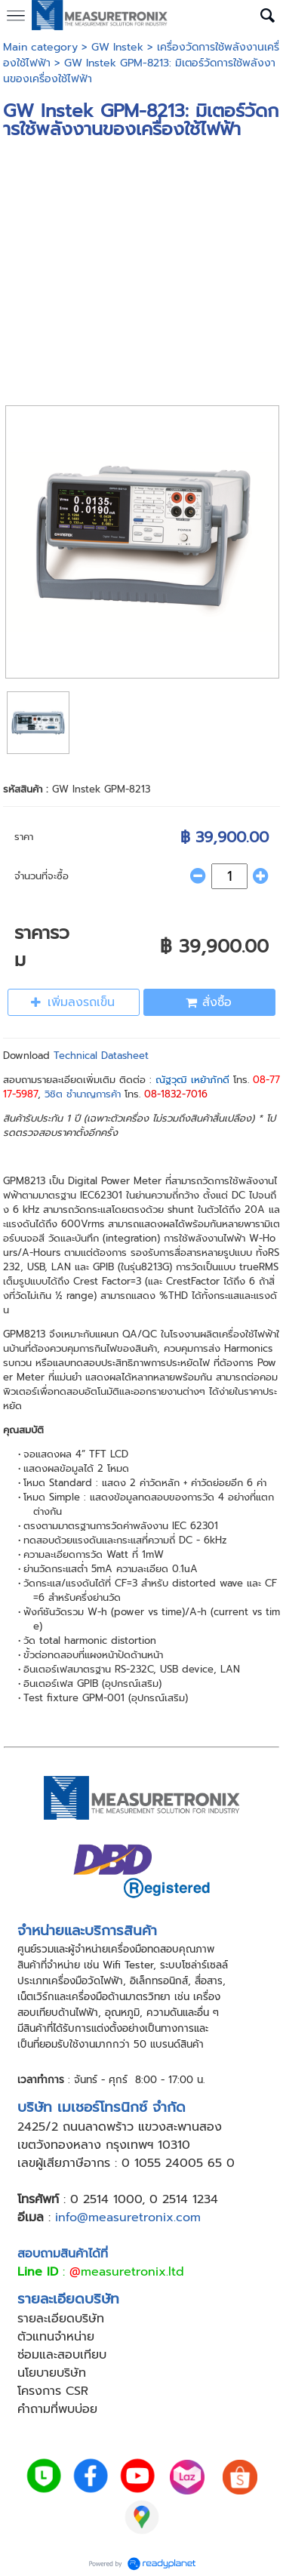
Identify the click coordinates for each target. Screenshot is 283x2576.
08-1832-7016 (176, 1094)
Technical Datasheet (101, 1055)
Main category (40, 47)
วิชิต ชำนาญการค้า (83, 1094)
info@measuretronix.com (128, 2217)
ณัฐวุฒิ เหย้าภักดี (192, 1080)
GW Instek (117, 47)
